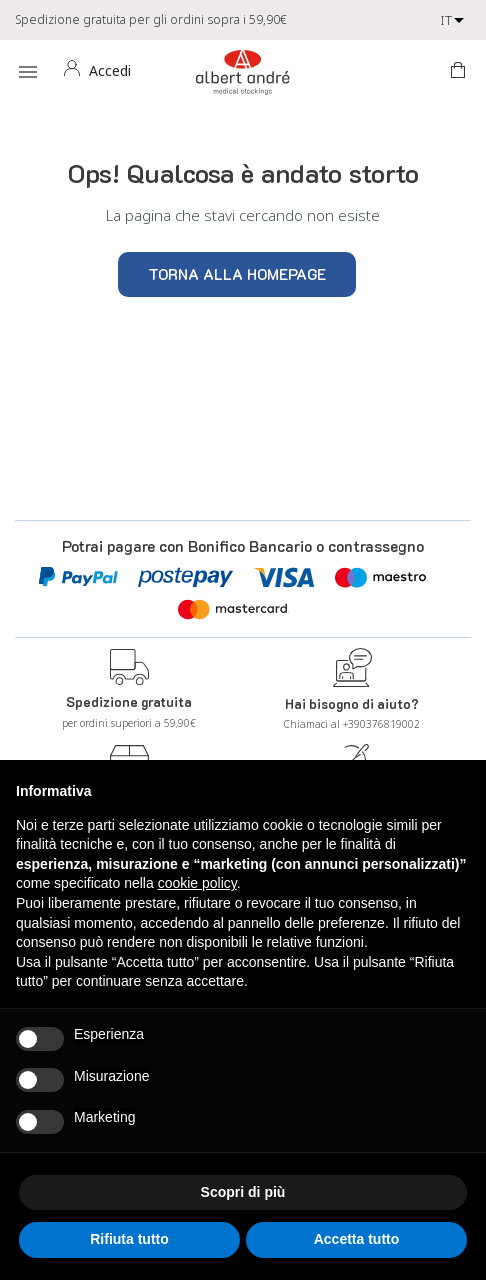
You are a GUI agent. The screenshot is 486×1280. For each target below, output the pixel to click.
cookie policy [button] (197, 883)
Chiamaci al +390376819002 (352, 724)
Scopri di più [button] (243, 1192)
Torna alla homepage (237, 274)
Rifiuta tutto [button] (129, 1239)
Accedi (110, 70)
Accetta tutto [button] (357, 1239)
